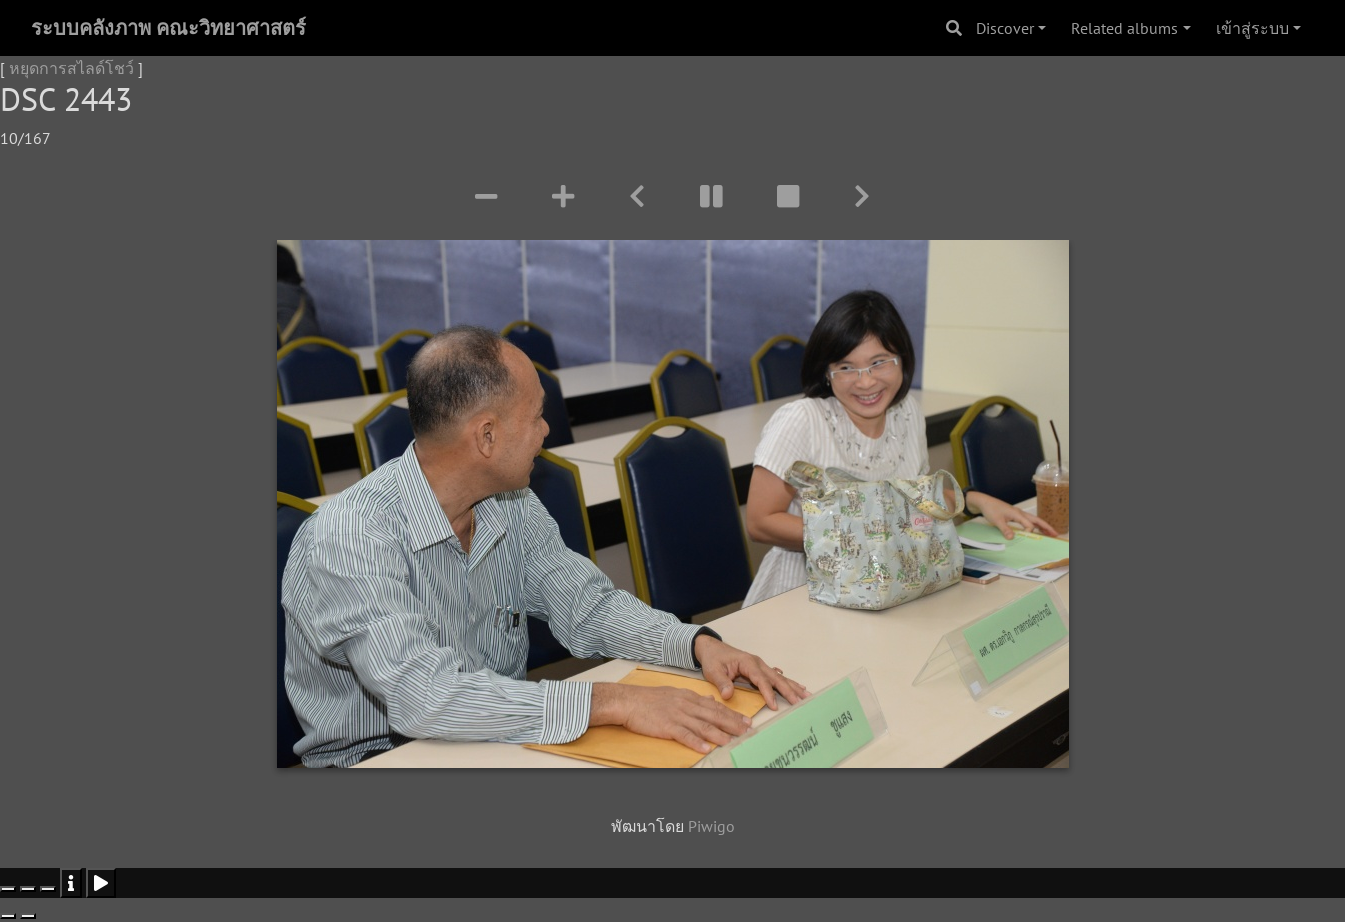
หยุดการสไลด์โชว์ (71, 68)
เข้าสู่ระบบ (1252, 28)
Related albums (1124, 28)
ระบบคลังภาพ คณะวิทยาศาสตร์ (168, 28)
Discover (1005, 28)
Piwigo (711, 826)
